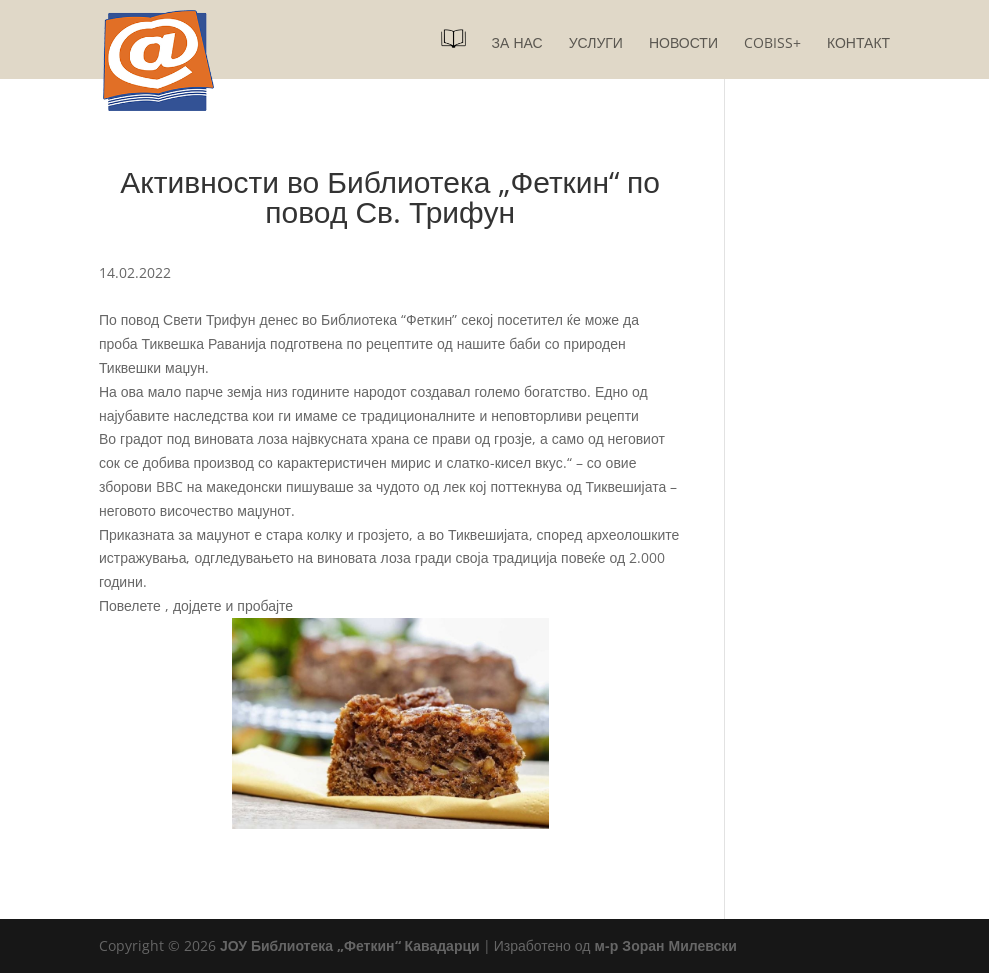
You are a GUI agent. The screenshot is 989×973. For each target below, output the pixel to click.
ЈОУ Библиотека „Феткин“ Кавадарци (350, 945)
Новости (683, 44)
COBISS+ (772, 44)
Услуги (596, 44)
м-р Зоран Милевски (665, 945)
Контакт (858, 44)
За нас (517, 44)
